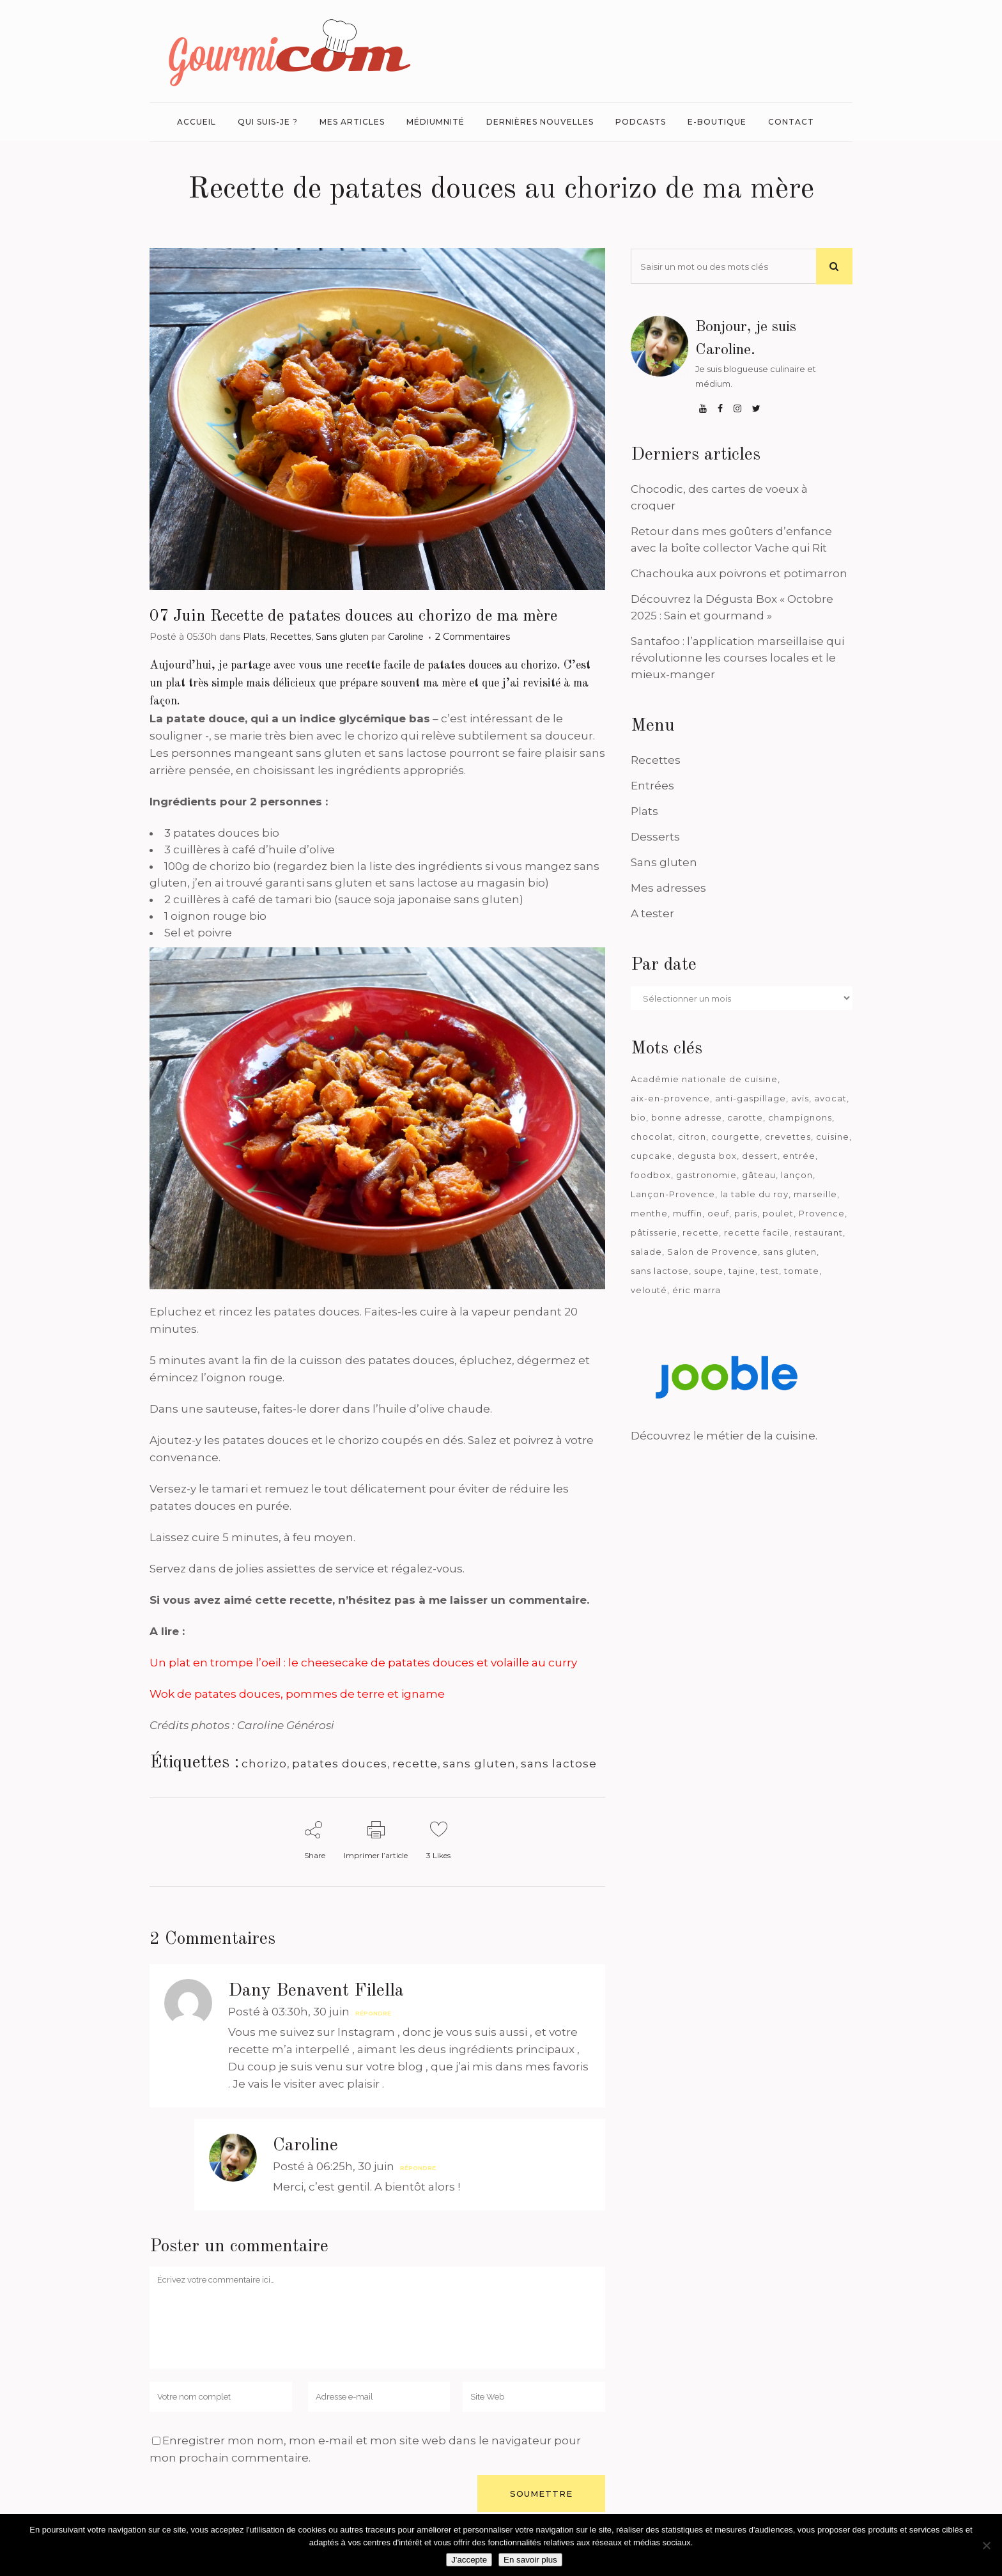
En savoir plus (530, 2559)
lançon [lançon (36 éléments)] (797, 1175)
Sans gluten (342, 636)
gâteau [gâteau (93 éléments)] (759, 1175)
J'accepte (469, 2559)
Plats (254, 636)
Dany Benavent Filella (316, 1991)
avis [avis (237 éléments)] (800, 1098)
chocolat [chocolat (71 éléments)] (652, 1136)
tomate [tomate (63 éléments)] (801, 1271)
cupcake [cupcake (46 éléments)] (651, 1156)
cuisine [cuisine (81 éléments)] (832, 1136)
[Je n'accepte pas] (986, 2545)
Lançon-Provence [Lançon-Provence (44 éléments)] (673, 1194)
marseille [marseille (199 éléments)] (815, 1194)
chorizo (264, 1763)
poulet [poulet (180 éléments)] (778, 1213)
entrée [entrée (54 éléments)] (799, 1156)
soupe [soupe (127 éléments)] (708, 1271)
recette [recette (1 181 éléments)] (700, 1232)
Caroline (406, 636)
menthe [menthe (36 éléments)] (649, 1213)
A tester (652, 913)
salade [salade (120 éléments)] (646, 1251)
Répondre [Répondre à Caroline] (418, 2167)
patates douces (339, 1763)
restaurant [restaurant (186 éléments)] (818, 1232)
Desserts (655, 836)
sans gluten (479, 1763)
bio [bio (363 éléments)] (638, 1117)
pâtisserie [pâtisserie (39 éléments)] (654, 1232)
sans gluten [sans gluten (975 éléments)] (790, 1251)
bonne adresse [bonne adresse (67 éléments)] (686, 1117)
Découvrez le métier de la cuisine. (724, 1435)
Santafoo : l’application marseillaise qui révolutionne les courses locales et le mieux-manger (737, 658)
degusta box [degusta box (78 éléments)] (707, 1156)
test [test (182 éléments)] (769, 1271)
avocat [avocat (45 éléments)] (830, 1098)
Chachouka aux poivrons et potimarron (739, 573)
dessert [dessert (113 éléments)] (760, 1156)
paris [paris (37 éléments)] (745, 1213)
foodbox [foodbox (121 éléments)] (651, 1175)
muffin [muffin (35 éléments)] (687, 1213)
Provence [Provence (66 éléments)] (822, 1213)
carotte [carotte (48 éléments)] (745, 1117)
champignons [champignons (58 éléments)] (800, 1117)
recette (415, 1763)
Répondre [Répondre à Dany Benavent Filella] (373, 2013)
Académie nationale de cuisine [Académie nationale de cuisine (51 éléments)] (704, 1079)
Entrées (652, 785)
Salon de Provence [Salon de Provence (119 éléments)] (712, 1251)
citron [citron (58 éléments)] (692, 1136)
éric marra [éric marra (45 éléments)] (696, 1290)
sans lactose (559, 1763)
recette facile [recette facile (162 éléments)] (756, 1232)
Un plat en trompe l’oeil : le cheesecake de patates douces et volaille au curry (363, 1662)
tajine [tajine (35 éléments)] (741, 1271)
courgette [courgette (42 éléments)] (735, 1136)
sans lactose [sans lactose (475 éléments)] (660, 1271)
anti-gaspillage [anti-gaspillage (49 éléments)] (750, 1098)
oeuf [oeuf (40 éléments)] (718, 1213)
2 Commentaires (472, 636)
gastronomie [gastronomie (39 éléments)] (706, 1175)
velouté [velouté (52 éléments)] (649, 1290)
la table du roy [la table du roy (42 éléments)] (754, 1194)
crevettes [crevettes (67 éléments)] (788, 1136)
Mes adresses (668, 887)
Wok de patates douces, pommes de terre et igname (297, 1694)
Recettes (290, 636)
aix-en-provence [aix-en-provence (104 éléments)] (670, 1098)
